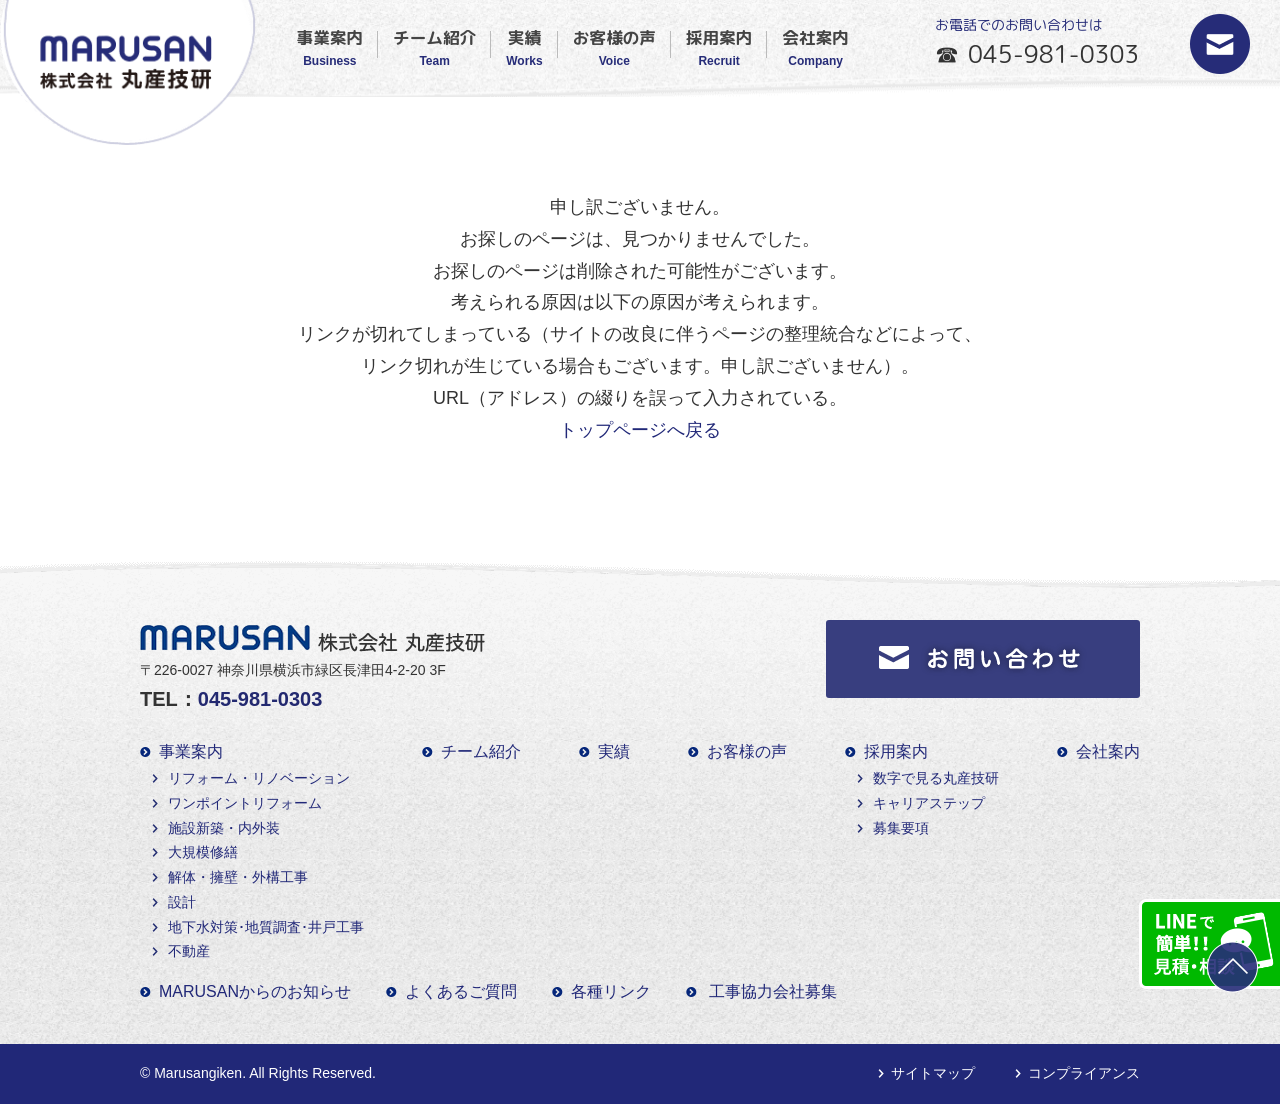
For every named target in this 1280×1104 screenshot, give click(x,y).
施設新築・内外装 (224, 828)
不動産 (189, 951)
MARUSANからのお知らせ (255, 991)
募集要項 (901, 828)
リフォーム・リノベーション (259, 778)
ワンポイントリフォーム (245, 803)
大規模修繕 (203, 852)
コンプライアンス (1084, 1073)
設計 (182, 902)
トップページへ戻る (640, 430)
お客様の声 (614, 47)
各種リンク (611, 991)
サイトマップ (933, 1073)
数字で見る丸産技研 (936, 778)
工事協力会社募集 (773, 991)
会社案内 (815, 47)
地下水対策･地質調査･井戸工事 (266, 927)
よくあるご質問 (461, 991)
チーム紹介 (434, 47)
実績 (524, 47)
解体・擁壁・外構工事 (238, 877)
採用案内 (719, 47)
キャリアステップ (929, 803)
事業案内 (330, 47)
